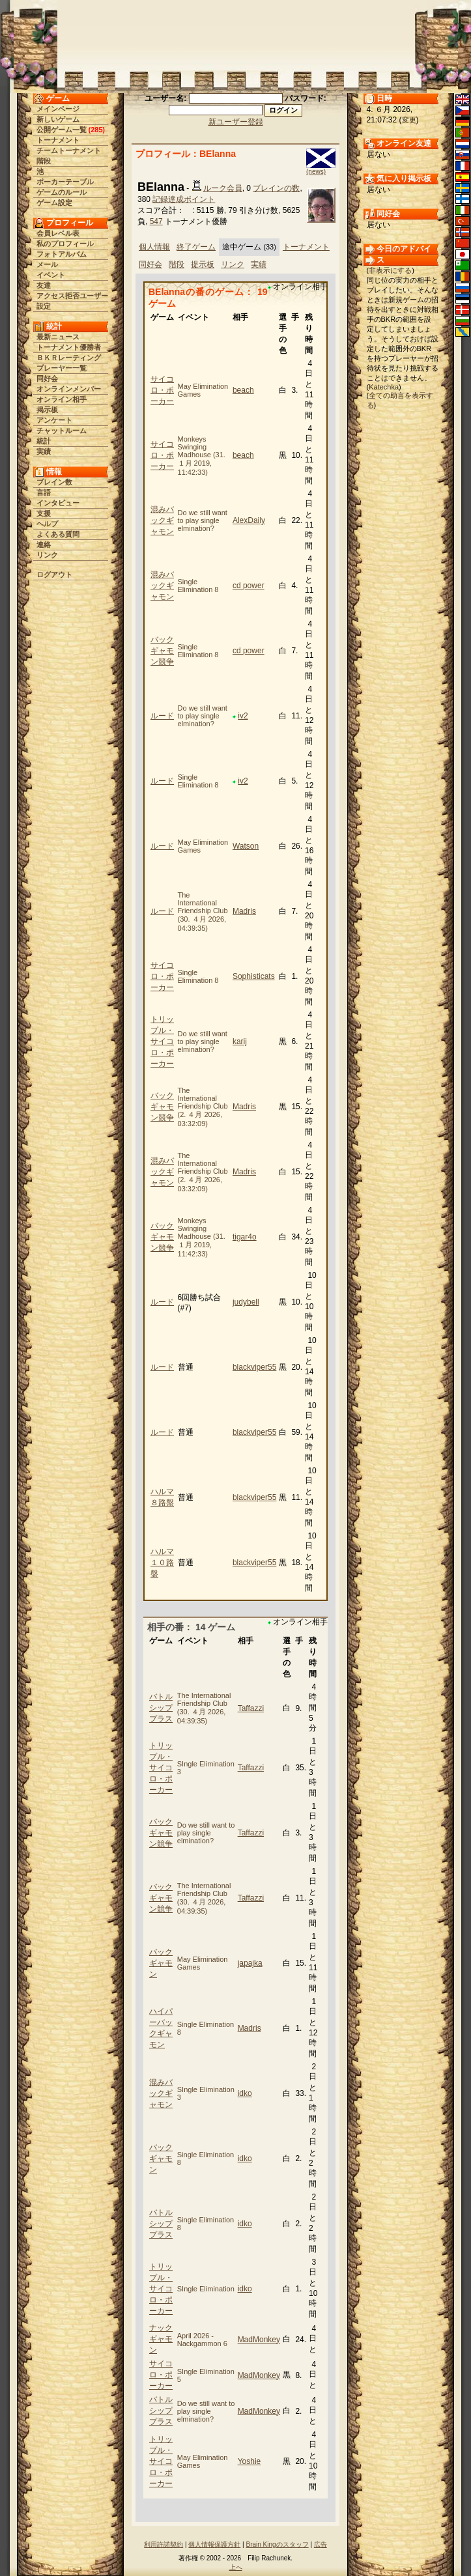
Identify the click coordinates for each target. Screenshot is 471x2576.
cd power (248, 585)
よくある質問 (57, 534)
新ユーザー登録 (235, 121)
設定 (43, 306)
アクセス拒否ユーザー (72, 296)
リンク (47, 555)
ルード (162, 715)
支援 (43, 513)
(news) (316, 171)
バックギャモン (161, 1963)
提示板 (202, 264)
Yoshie (249, 2461)
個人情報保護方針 (214, 2544)
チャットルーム (61, 430)
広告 (320, 2544)
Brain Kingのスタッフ (277, 2544)
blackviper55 (254, 1367)
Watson (246, 846)
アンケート (54, 420)
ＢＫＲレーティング (68, 357)
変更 (409, 120)
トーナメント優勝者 (68, 347)
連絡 (43, 544)
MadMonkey (259, 2339)
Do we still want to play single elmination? (202, 520)
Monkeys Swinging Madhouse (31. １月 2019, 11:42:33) (201, 455)
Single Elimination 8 (198, 585)
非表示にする (390, 270)
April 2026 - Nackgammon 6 (202, 2339)
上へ (235, 2567)
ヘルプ (47, 524)
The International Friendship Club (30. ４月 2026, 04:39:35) (203, 911)
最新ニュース (57, 337)
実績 (43, 451)
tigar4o (245, 1236)
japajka (250, 1963)
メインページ (57, 109)
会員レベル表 (57, 233)
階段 (43, 161)
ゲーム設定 (54, 202)
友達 (43, 285)
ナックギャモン (161, 2339)
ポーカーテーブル (65, 182)
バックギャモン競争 (162, 650)
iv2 (243, 715)
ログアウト (54, 574)
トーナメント (57, 140)
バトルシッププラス (161, 1707)
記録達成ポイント (183, 199)
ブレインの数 (276, 188)
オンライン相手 (61, 399)
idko (245, 2093)
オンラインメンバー (68, 389)
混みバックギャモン (162, 520)
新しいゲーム (57, 119)
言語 (43, 492)
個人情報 (154, 246)
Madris (244, 911)
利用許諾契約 (163, 2544)
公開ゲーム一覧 (61, 130)
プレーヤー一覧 (61, 368)
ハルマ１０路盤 (162, 1562)
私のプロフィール (65, 244)
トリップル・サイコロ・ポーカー (162, 1041)
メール (47, 264)
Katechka (384, 387)
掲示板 (47, 410)
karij (240, 1041)
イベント (50, 275)
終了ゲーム (196, 246)
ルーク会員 (222, 188)
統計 (43, 441)
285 (96, 130)
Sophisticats (254, 976)
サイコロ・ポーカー (162, 390)
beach (243, 390)
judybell (246, 1302)
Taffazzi (251, 1708)
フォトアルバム (61, 254)
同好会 (47, 378)
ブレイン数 (54, 482)
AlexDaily (249, 520)
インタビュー (57, 503)
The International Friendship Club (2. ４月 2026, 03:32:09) (203, 1106)
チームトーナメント (68, 150)
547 (156, 221)
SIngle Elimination (206, 2289)
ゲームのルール (61, 192)
